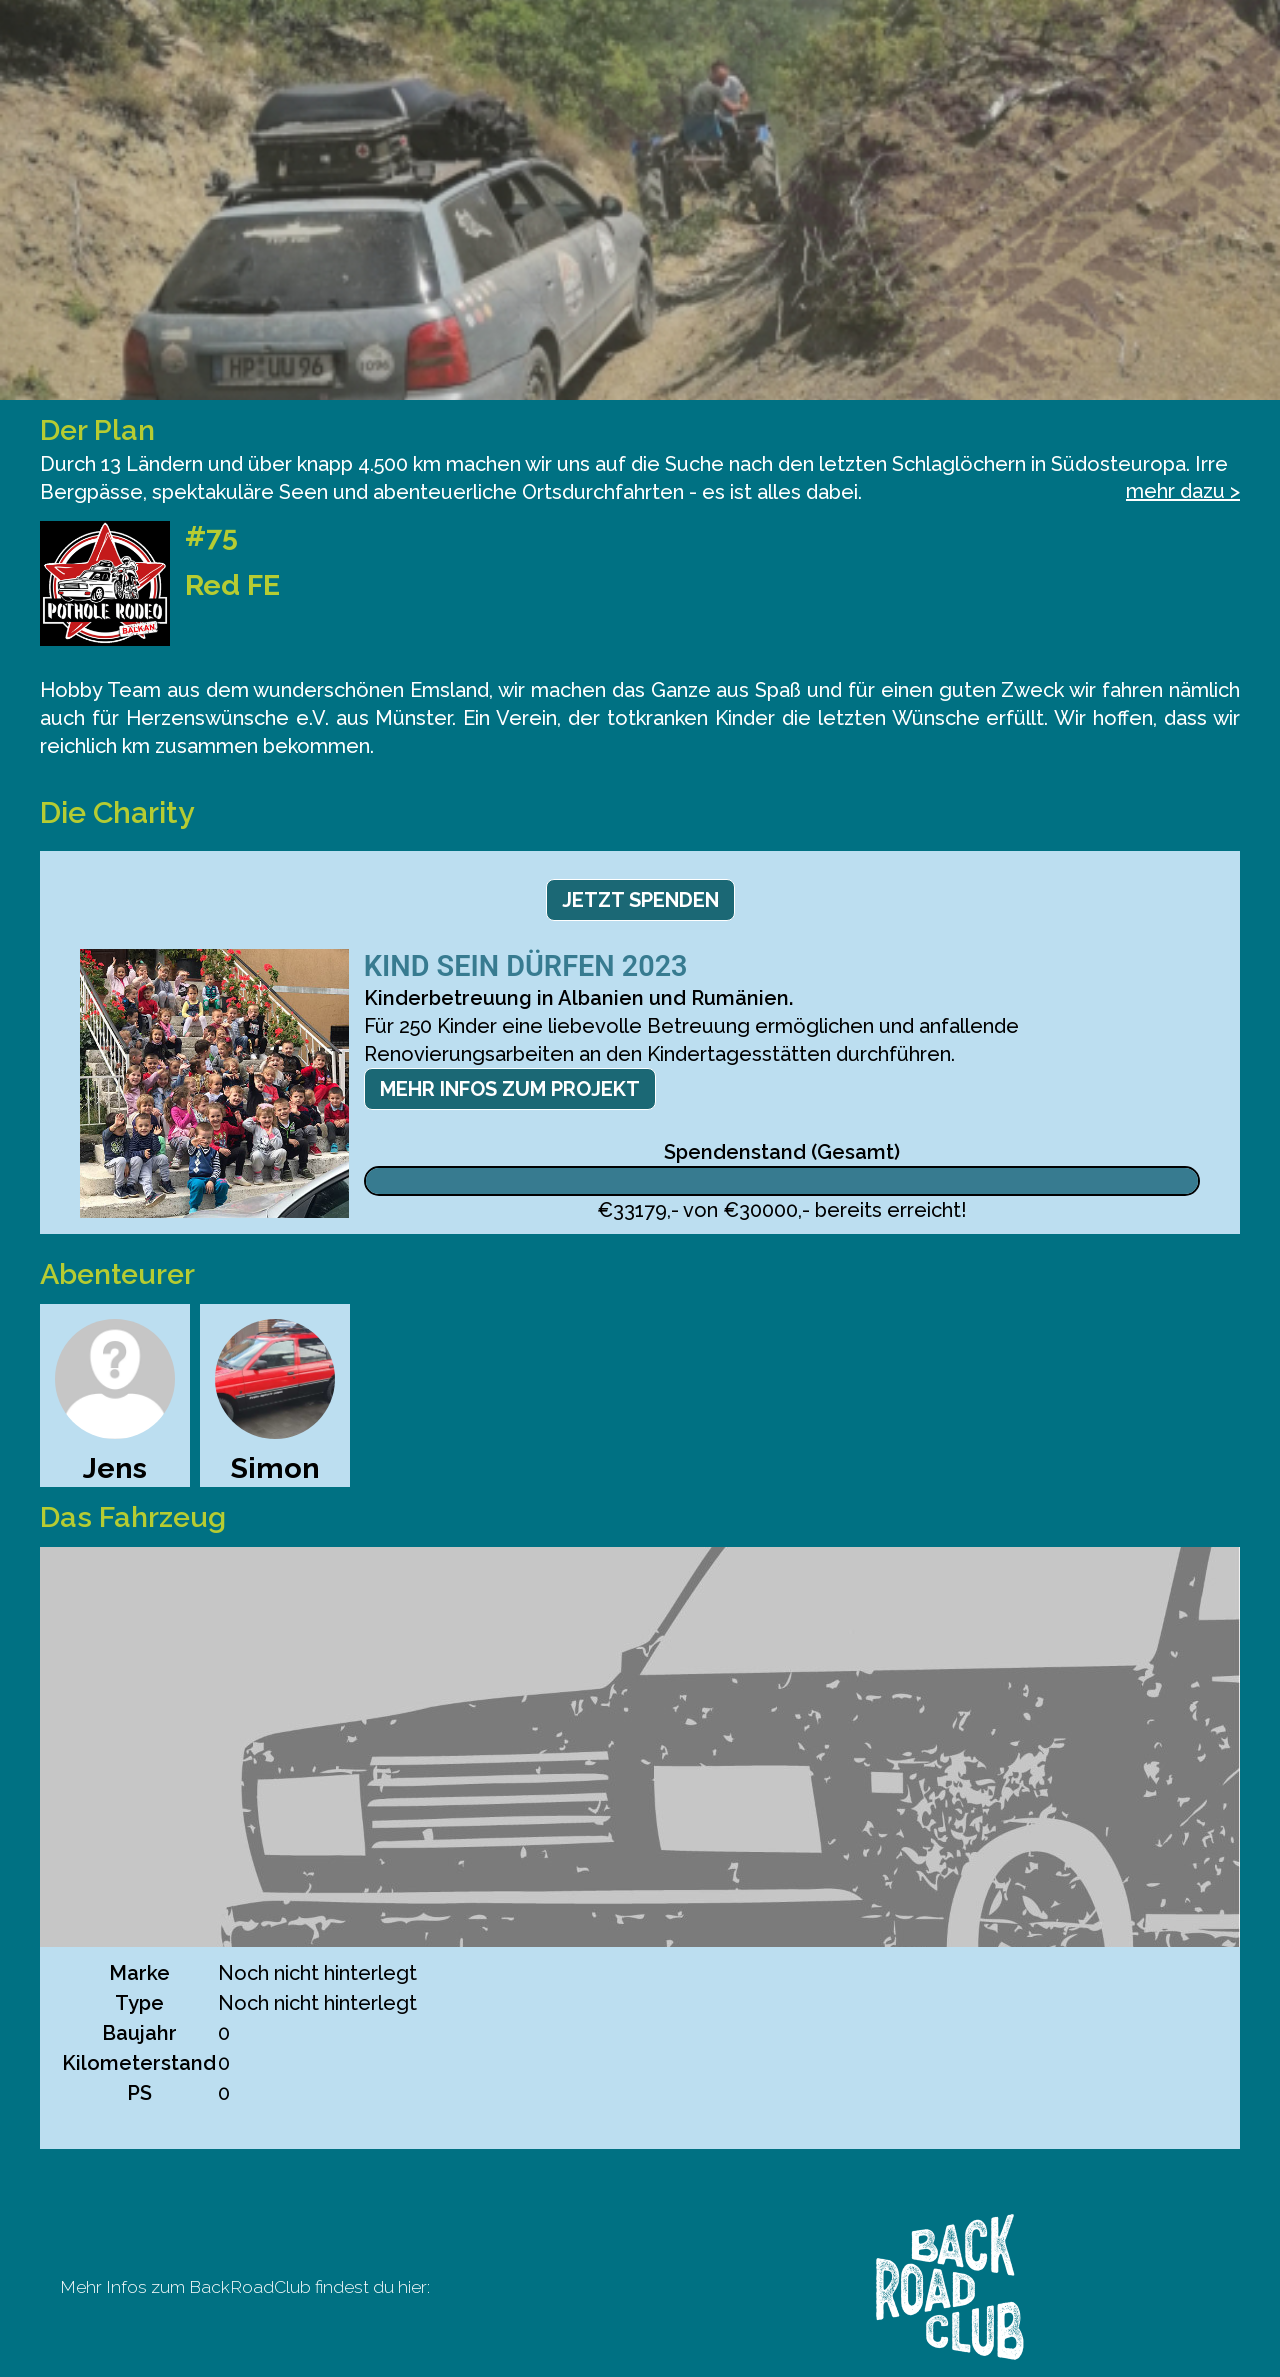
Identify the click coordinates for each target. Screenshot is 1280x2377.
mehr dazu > (1183, 491)
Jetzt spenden (640, 900)
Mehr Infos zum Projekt (510, 1089)
